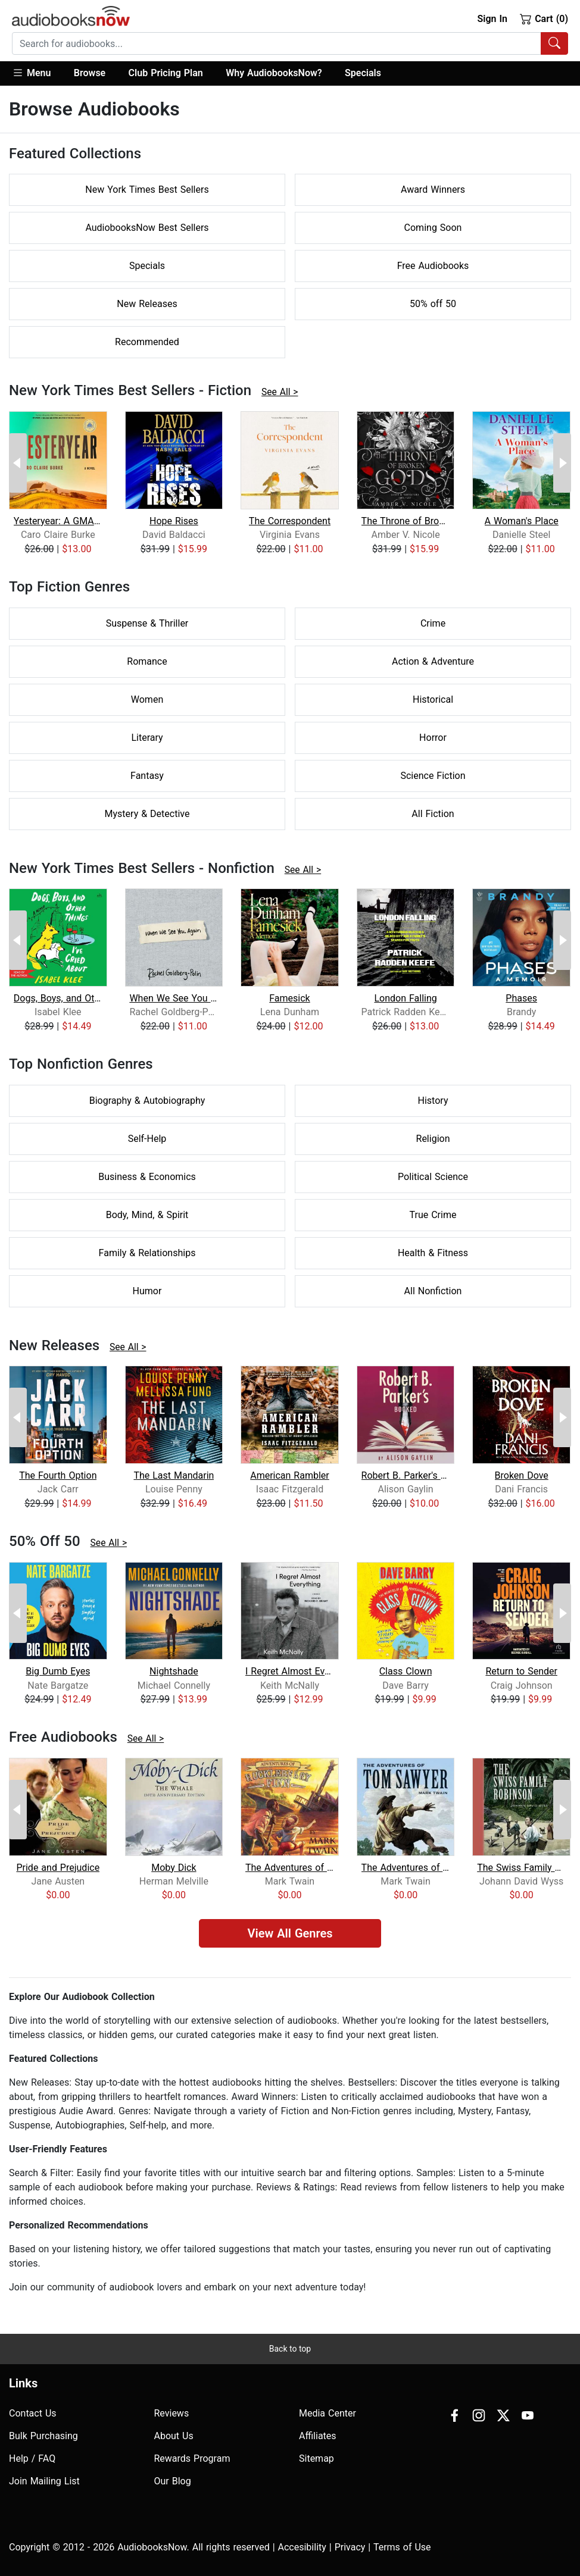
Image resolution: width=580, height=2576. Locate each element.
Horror (433, 737)
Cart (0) (544, 18)
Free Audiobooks (433, 265)
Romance (147, 661)
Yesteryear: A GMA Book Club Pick (58, 521)
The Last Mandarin (173, 1475)
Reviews (171, 2413)
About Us (174, 2436)
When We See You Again (173, 998)
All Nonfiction (433, 1291)
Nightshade (173, 1671)
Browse (89, 73)
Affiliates (317, 2436)
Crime (432, 623)
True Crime (433, 1214)
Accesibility (302, 2547)
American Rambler (289, 1475)
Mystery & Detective (147, 813)
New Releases (147, 303)
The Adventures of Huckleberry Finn (289, 1867)
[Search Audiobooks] (554, 43)
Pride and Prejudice (57, 1867)
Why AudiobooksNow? (274, 73)
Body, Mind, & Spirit (147, 1214)
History (433, 1100)
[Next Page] (562, 463)
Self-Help (147, 1138)
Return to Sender (521, 1671)
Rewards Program (192, 2458)
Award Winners (433, 189)
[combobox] (290, 43)
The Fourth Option (57, 1475)
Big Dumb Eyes (58, 1671)
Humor (147, 1291)
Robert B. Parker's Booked (405, 1475)
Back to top (290, 2348)
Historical (433, 699)
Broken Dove (521, 1475)
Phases (521, 998)
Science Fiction (432, 775)
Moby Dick (173, 1867)
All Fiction (432, 813)
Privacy (350, 2547)
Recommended (147, 342)
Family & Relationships (147, 1253)
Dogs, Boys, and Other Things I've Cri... (58, 998)
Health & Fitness (433, 1253)
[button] (37, 73)
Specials (363, 73)
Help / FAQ (32, 2458)
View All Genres (289, 1933)
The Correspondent (289, 521)
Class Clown (405, 1671)
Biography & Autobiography (147, 1100)
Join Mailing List (44, 2481)
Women (147, 699)
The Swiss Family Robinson (521, 1867)
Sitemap (316, 2458)
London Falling (405, 998)
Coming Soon (433, 227)
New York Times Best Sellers (146, 189)
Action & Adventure (433, 661)
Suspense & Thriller (147, 623)
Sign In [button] (492, 18)
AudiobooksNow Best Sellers (146, 227)
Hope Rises (173, 521)
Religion (433, 1138)
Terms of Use (402, 2547)
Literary (147, 737)
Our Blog (172, 2481)
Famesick (289, 998)
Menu (31, 73)
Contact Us (33, 2413)
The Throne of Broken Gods (405, 521)
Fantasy (147, 775)
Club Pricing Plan (166, 73)
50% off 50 (433, 303)
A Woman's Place (522, 521)
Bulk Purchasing (43, 2436)
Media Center (327, 2413)
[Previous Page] (18, 463)
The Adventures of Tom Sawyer (405, 1867)
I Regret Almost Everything (289, 1671)
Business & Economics (147, 1176)
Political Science (433, 1176)
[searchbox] (276, 43)
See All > (279, 392)
